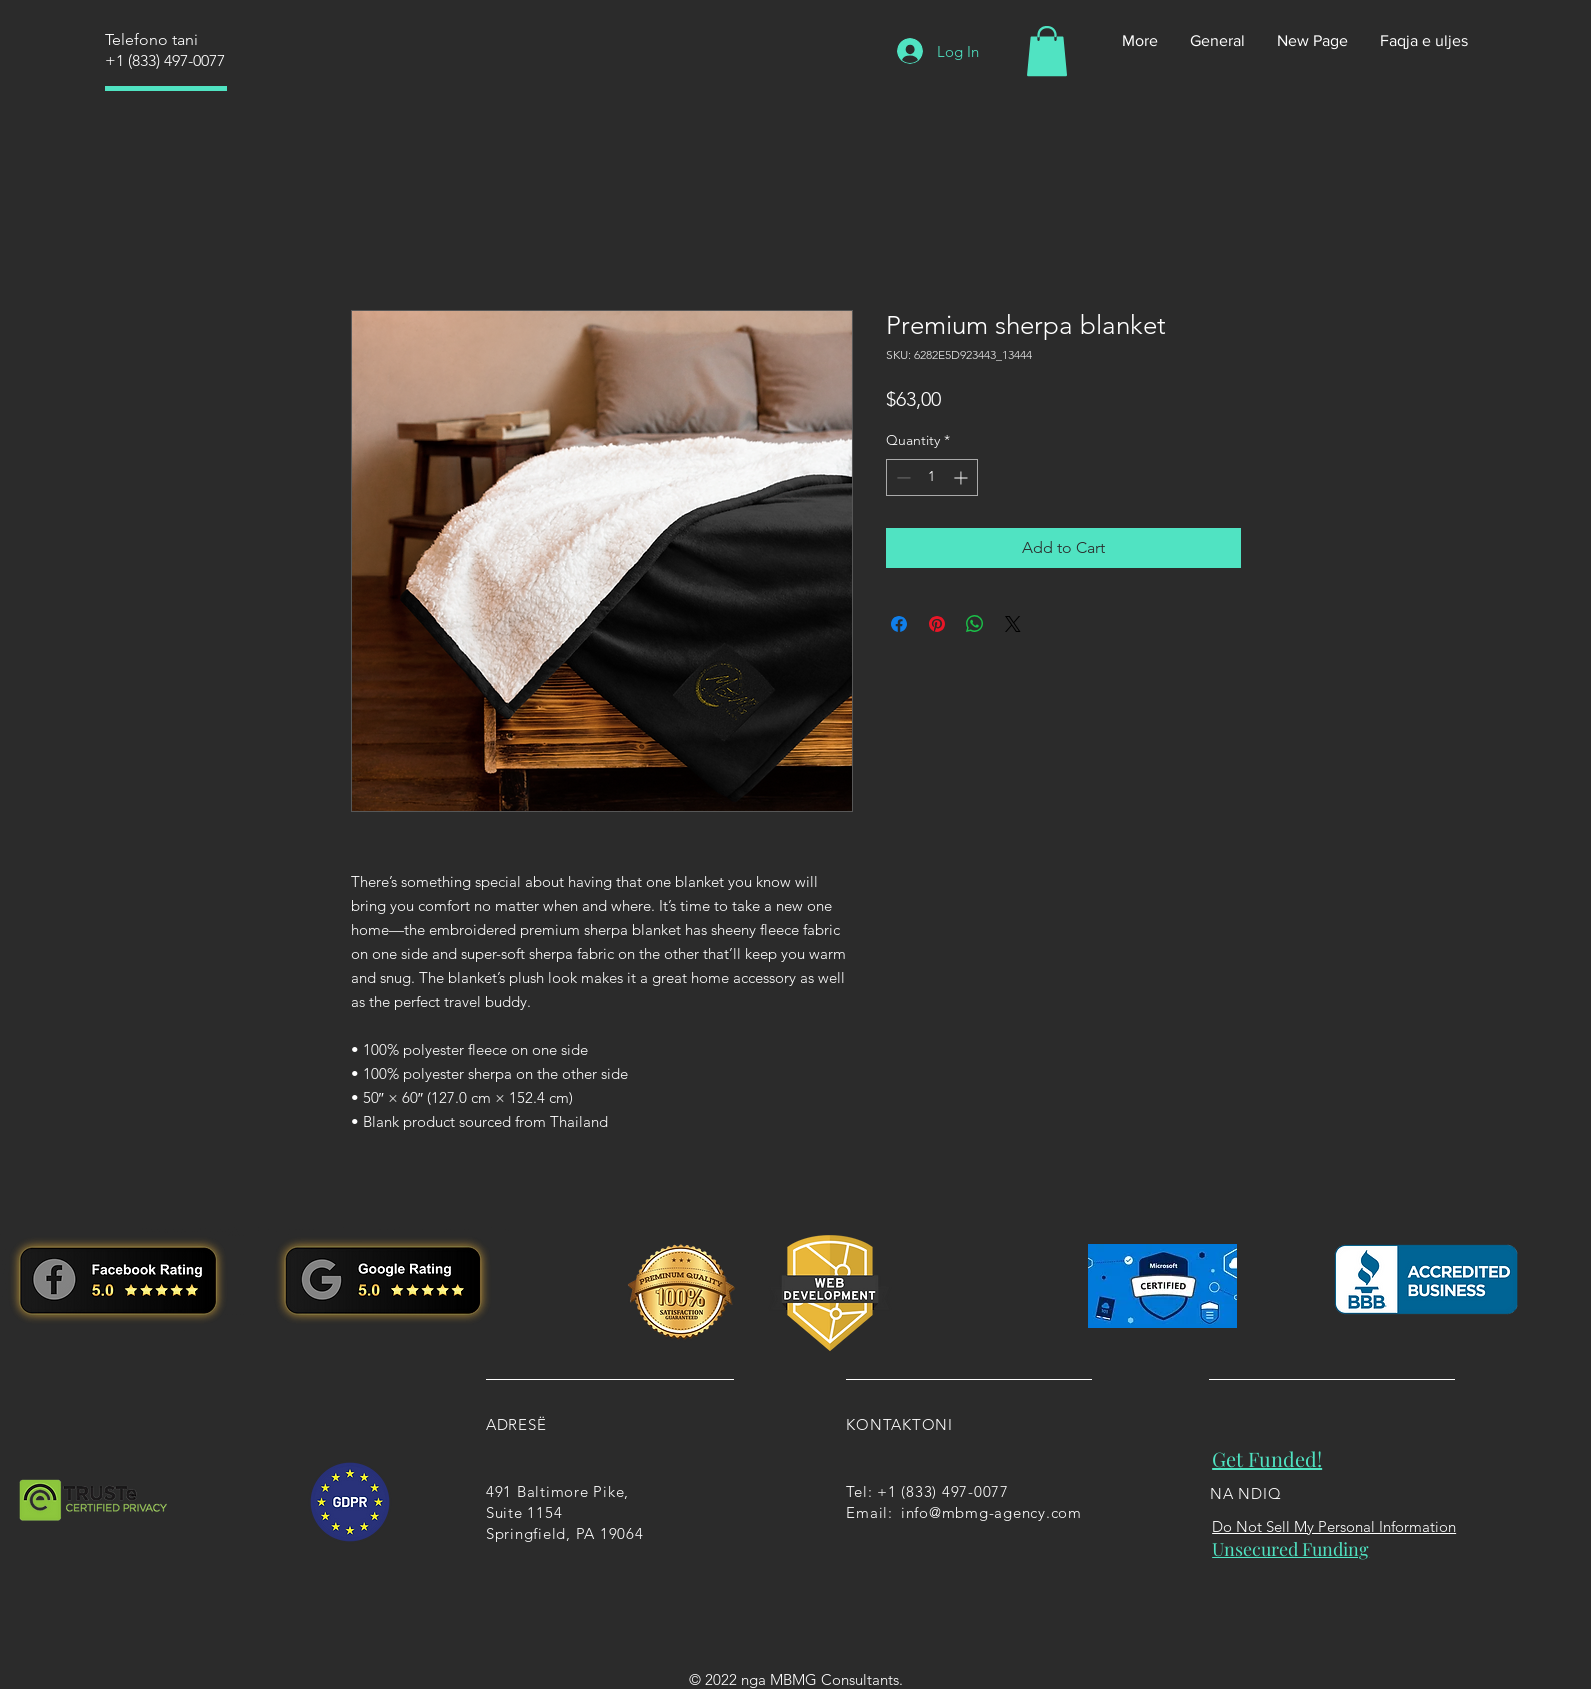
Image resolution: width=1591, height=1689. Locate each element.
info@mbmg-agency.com (991, 1512)
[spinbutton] (932, 477)
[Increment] (962, 477)
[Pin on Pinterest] (937, 624)
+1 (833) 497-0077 (165, 60)
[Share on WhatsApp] (975, 624)
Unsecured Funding (1290, 1549)
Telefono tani (151, 39)
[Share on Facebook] (899, 624)
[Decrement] (901, 477)
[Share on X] (1013, 624)
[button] (1047, 51)
